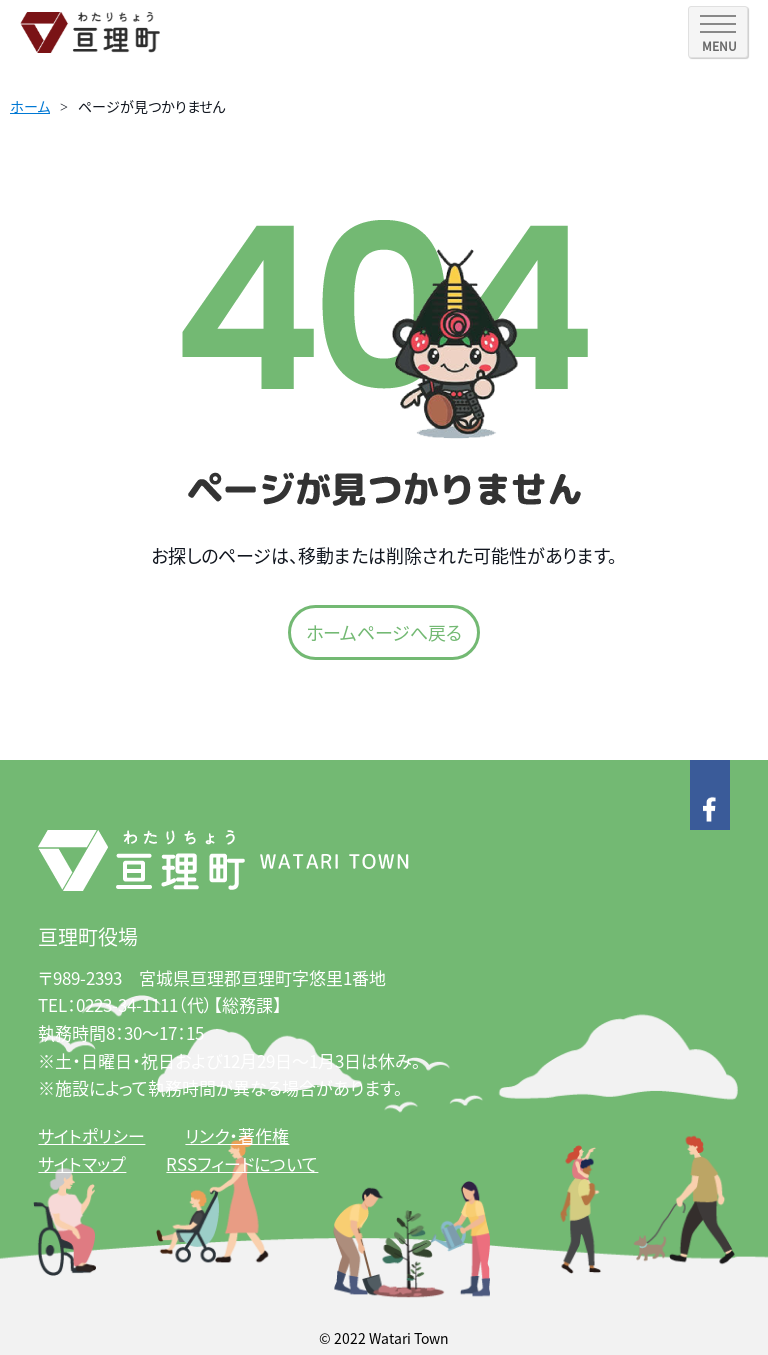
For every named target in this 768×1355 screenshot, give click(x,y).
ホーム (30, 106)
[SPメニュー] (718, 32)
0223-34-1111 (127, 1004)
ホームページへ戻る (384, 632)
